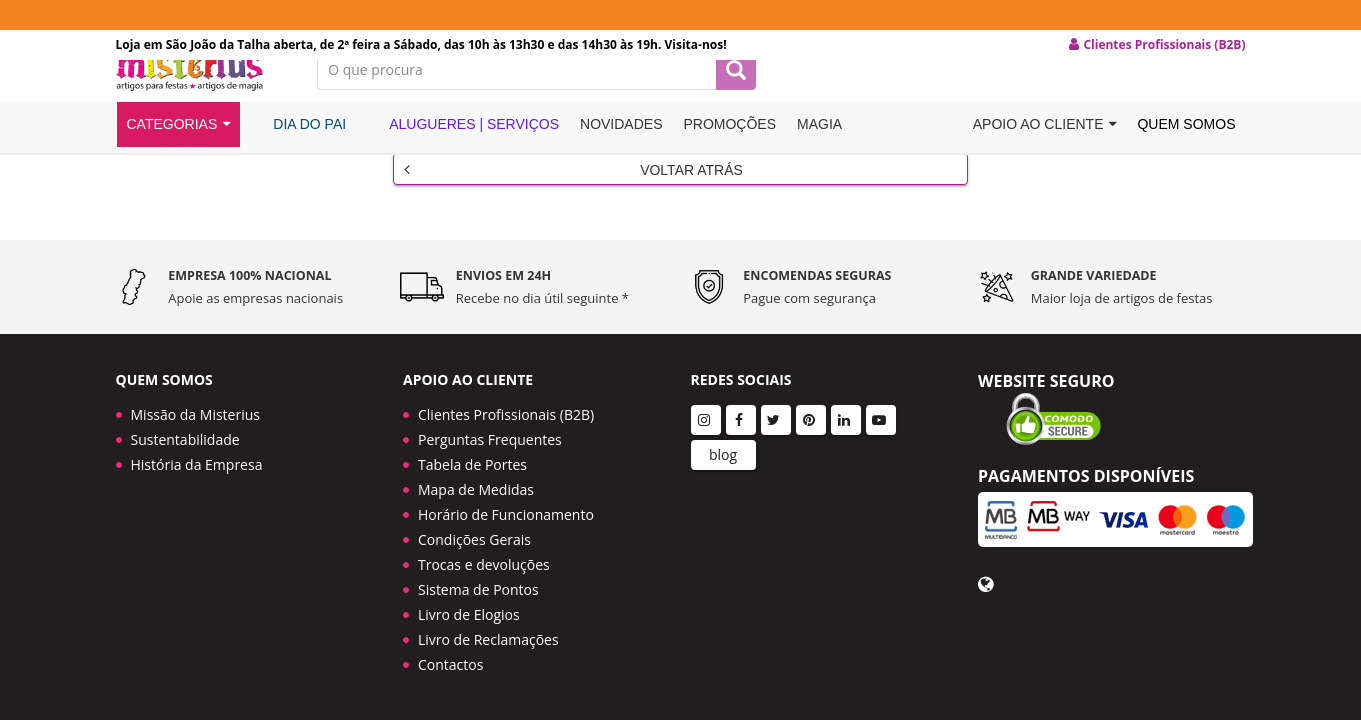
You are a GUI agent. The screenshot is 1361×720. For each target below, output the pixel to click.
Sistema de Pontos (478, 586)
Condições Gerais (474, 536)
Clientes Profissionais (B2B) (506, 411)
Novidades (621, 153)
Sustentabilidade (185, 436)
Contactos (450, 661)
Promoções (729, 153)
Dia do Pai (298, 152)
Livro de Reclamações (488, 636)
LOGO (202, 95)
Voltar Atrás (573, 191)
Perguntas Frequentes (490, 436)
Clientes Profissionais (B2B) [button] (1157, 45)
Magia (819, 153)
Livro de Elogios (469, 611)
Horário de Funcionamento (506, 511)
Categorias (179, 153)
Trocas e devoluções (484, 561)
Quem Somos (1186, 153)
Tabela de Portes (472, 461)
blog (723, 451)
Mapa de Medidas (476, 486)
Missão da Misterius (195, 411)
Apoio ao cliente (1045, 153)
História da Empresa (197, 461)
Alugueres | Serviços (463, 152)
